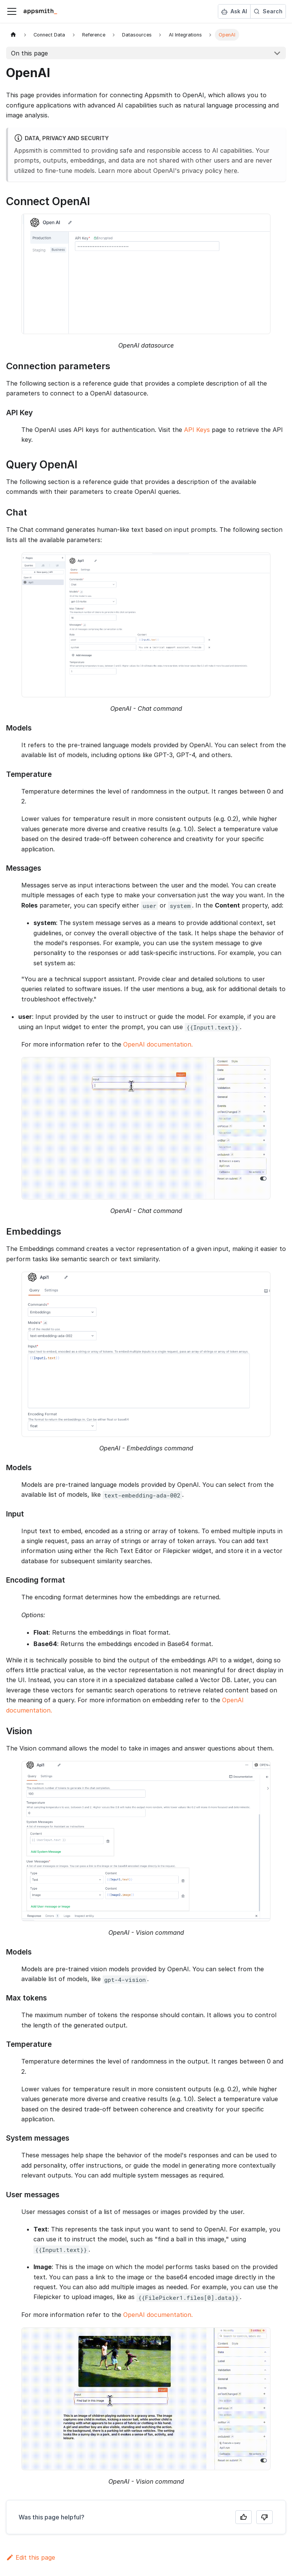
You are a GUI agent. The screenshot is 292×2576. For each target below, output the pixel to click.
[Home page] (13, 35)
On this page (29, 53)
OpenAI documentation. (158, 1044)
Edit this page (30, 2557)
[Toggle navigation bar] (11, 11)
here (230, 170)
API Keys (197, 429)
